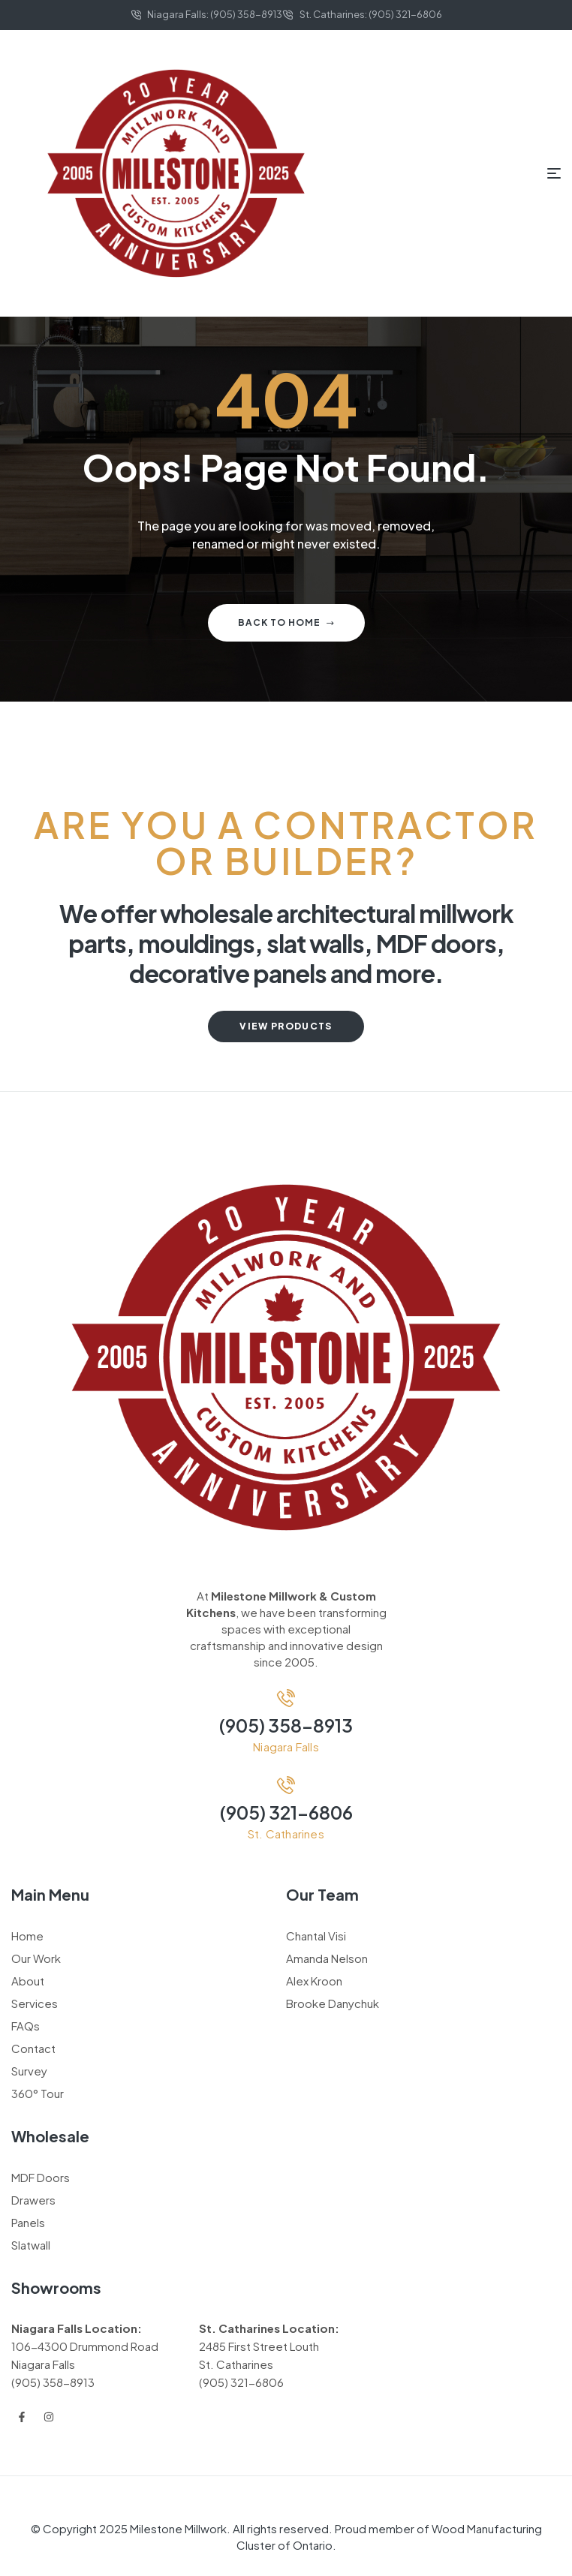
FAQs (25, 2025)
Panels (28, 2222)
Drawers (33, 2200)
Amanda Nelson (327, 1958)
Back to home (286, 622)
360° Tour (37, 2093)
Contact (33, 2048)
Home (27, 1935)
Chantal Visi (316, 1935)
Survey (29, 2071)
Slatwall (30, 2245)
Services (34, 2003)
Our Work (36, 1958)
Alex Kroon (314, 1980)
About (27, 1980)
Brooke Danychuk (332, 2003)
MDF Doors (40, 2177)
